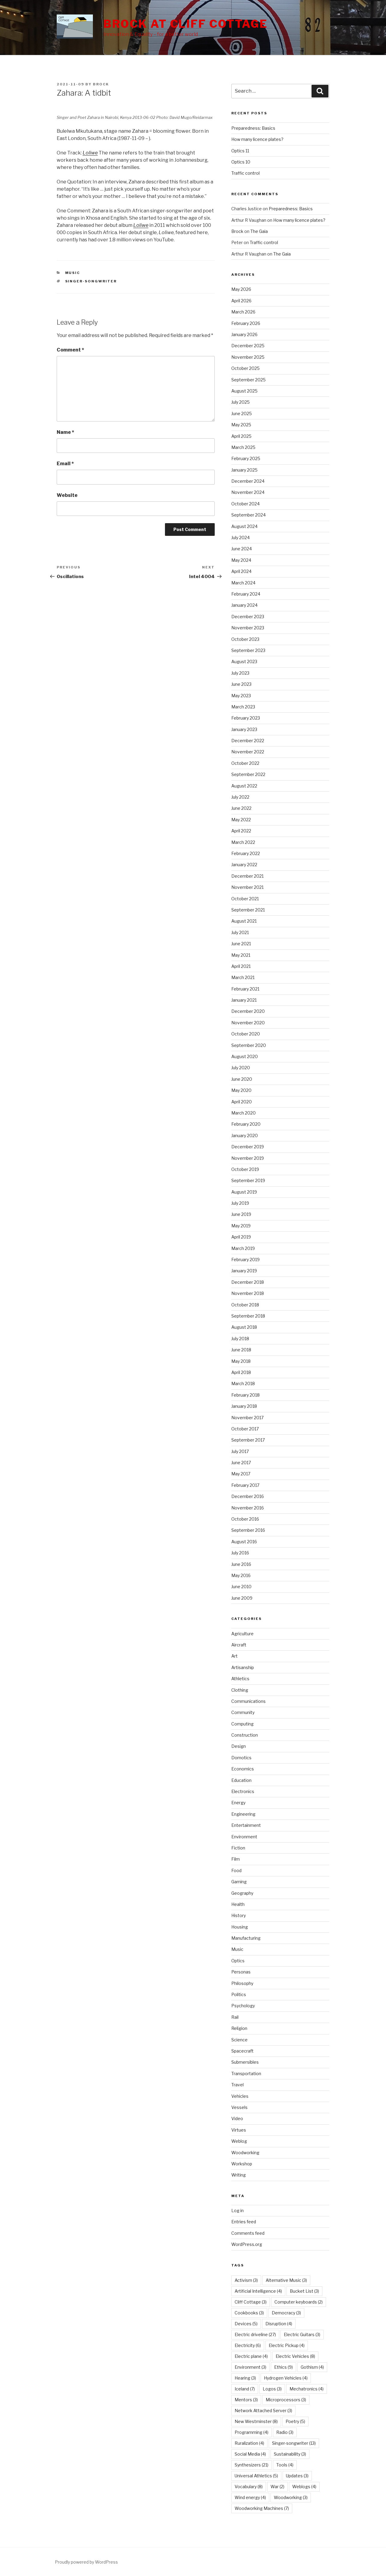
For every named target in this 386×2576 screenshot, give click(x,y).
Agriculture (242, 1633)
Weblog (239, 2141)
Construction (244, 1735)
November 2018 (247, 1293)
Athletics (240, 1678)
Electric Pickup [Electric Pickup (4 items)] (287, 2345)
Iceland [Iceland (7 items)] (245, 2388)
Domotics (241, 1757)
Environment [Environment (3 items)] (250, 2367)
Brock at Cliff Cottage (185, 23)
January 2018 (244, 1406)
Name (65, 432)
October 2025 (245, 368)
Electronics (242, 1791)
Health (238, 1904)
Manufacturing (246, 1938)
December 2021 (247, 876)
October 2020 (245, 1033)
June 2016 (241, 1564)
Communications (248, 1701)
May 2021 (240, 955)
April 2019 (241, 1236)
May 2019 (241, 1225)
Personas (241, 1971)
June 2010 (241, 1586)
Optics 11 (240, 150)
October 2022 (245, 763)
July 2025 (240, 402)
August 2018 (244, 1327)
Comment (70, 350)
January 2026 (244, 334)
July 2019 (240, 1203)
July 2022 (240, 797)
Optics (238, 1960)
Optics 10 (240, 161)
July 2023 (240, 673)
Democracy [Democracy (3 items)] (286, 2312)
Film (235, 1859)
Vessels (239, 2107)
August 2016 (244, 1541)
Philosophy (242, 1983)
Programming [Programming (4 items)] (251, 2432)
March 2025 (243, 447)
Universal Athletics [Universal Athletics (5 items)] (256, 2475)
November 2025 (247, 357)
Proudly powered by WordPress (86, 2562)
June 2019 (241, 1214)
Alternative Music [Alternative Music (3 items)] (286, 2280)
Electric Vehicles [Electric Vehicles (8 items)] (295, 2356)
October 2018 (245, 1304)
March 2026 (243, 311)
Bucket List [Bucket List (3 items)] (304, 2291)
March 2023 (243, 706)
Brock (101, 84)
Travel (237, 2084)
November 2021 (247, 887)
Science (239, 2039)
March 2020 (243, 1112)
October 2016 (245, 1519)
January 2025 (244, 469)
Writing (238, 2174)
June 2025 (241, 413)
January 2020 (244, 1135)
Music (72, 273)
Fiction (238, 1847)
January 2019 (244, 1270)
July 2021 (240, 932)
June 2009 (241, 1598)
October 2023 (245, 639)
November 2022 (247, 751)
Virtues (238, 2129)
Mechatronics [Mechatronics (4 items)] (307, 2388)
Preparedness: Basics (253, 128)
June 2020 (241, 1079)
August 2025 (244, 390)
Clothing (239, 1690)
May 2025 (241, 424)
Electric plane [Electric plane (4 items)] (251, 2356)
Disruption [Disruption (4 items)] (278, 2323)
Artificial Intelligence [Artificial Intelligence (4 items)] (258, 2291)
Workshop (241, 2163)
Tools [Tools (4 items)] (284, 2464)
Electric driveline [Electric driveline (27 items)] (255, 2334)
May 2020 (241, 1090)
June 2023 (241, 684)
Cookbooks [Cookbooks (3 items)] (249, 2312)
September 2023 (248, 650)
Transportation (246, 2073)
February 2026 (245, 323)
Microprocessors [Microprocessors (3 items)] (286, 2399)
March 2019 (243, 1248)
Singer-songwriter (91, 281)
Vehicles (239, 2096)
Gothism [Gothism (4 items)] (312, 2367)
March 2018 (243, 1383)
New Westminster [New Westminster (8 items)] (256, 2421)
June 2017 (241, 1462)
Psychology (243, 2005)
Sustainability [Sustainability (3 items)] (290, 2454)
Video (237, 2118)
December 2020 (248, 1011)
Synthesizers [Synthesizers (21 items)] (251, 2464)
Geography (242, 1893)
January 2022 (244, 864)
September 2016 (248, 1530)
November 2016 (247, 1507)
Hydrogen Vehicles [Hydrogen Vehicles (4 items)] (286, 2377)
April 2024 (241, 571)
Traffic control (245, 173)
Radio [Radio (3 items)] (284, 2432)
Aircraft (238, 1644)
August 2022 (244, 785)
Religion (239, 2028)
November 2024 (247, 492)
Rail (235, 2017)
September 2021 (248, 909)
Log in (237, 2210)
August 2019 (244, 1191)
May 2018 (241, 1361)
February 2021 (245, 988)
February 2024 (245, 593)
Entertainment (246, 1825)
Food (236, 1870)
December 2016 (247, 1496)
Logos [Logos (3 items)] (272, 2388)
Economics (242, 1768)
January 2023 (244, 729)
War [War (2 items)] (277, 2486)
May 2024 (241, 560)
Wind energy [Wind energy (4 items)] (250, 2497)
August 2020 (244, 1056)
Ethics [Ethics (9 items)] (283, 2367)
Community (243, 1712)
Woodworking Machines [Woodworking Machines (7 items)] (262, 2508)
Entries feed (243, 2221)
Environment (244, 1836)
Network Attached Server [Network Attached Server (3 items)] (263, 2410)
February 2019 (245, 1259)
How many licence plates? (257, 139)
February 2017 (245, 1485)
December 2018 (247, 1282)
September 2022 (248, 774)
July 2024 (240, 537)
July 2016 (240, 1552)
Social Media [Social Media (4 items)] (250, 2454)
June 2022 (241, 808)
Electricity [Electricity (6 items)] (248, 2345)
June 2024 (241, 548)
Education (241, 1780)
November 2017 (247, 1417)
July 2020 (240, 1067)
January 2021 (244, 1000)
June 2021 (241, 943)
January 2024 (244, 605)
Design (238, 1746)
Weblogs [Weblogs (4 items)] (304, 2486)
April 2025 (241, 436)
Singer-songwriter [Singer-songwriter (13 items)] (294, 2443)
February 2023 (245, 717)
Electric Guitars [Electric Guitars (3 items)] (302, 2334)
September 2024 (248, 514)
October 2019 (245, 1169)
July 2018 (240, 1338)
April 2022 (241, 830)
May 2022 (241, 819)
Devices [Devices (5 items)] (246, 2323)
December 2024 (247, 481)
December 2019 (247, 1146)
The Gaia (259, 231)
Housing (239, 1926)
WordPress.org (246, 2244)
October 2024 (245, 503)
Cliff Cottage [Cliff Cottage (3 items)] (251, 2301)
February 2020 (246, 1124)
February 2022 (245, 853)
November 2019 (247, 1158)
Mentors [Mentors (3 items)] (246, 2399)
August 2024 (244, 526)
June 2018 (241, 1349)
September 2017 (248, 1439)
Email (65, 463)
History (238, 1915)
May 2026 (241, 289)
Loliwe (140, 225)
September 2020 (248, 1045)
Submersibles (245, 2062)
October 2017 (245, 1428)
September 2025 (248, 379)
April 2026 (241, 300)
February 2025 (245, 458)
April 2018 (241, 1372)
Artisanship (242, 1667)
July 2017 (240, 1451)
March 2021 (243, 977)
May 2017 (240, 1473)
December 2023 (247, 616)
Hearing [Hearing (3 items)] (245, 2377)
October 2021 (245, 898)
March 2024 (243, 582)
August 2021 (244, 921)
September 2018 (248, 1315)
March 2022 (243, 842)
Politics (238, 1994)
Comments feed (247, 2233)
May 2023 (241, 695)
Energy (238, 1802)
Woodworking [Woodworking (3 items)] (291, 2497)
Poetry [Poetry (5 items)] (295, 2421)
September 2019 (248, 1180)
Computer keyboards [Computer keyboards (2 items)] (298, 2301)
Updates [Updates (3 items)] (297, 2475)
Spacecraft (242, 2050)
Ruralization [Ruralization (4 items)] (249, 2443)
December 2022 (247, 740)
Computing (242, 1723)
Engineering (243, 1814)
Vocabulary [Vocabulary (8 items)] (249, 2486)
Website (67, 495)
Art (234, 1655)
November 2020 (248, 1022)
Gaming (239, 1881)
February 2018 (245, 1395)
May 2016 (241, 1575)
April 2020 (241, 1101)
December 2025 (247, 345)
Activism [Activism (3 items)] (246, 2280)
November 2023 (247, 627)
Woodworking (245, 2152)
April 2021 (241, 966)
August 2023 (244, 661)
